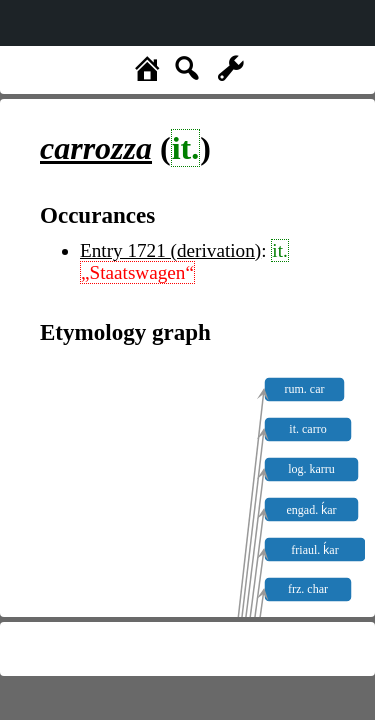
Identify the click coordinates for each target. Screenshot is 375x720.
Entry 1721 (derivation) (170, 250)
